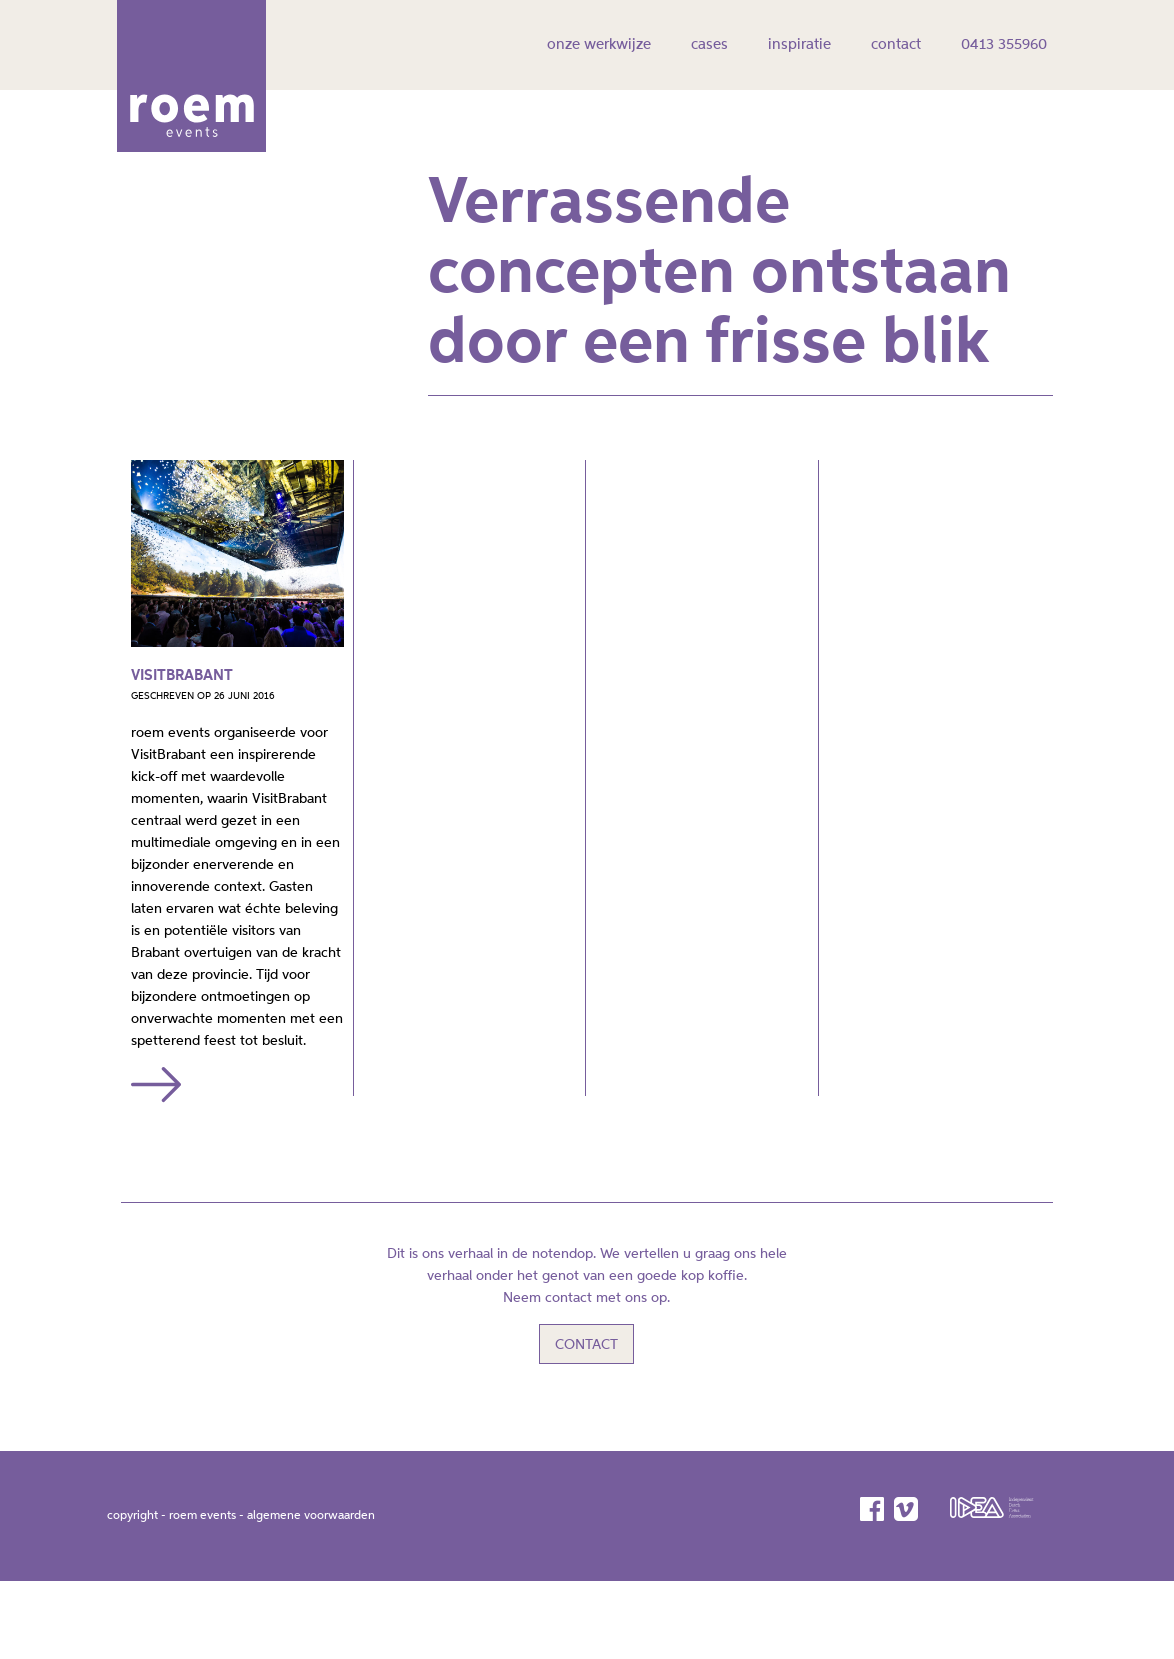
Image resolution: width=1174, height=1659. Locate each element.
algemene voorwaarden (311, 1489)
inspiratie (799, 44)
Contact (586, 1318)
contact (896, 44)
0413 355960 (1004, 44)
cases (709, 44)
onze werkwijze (599, 44)
